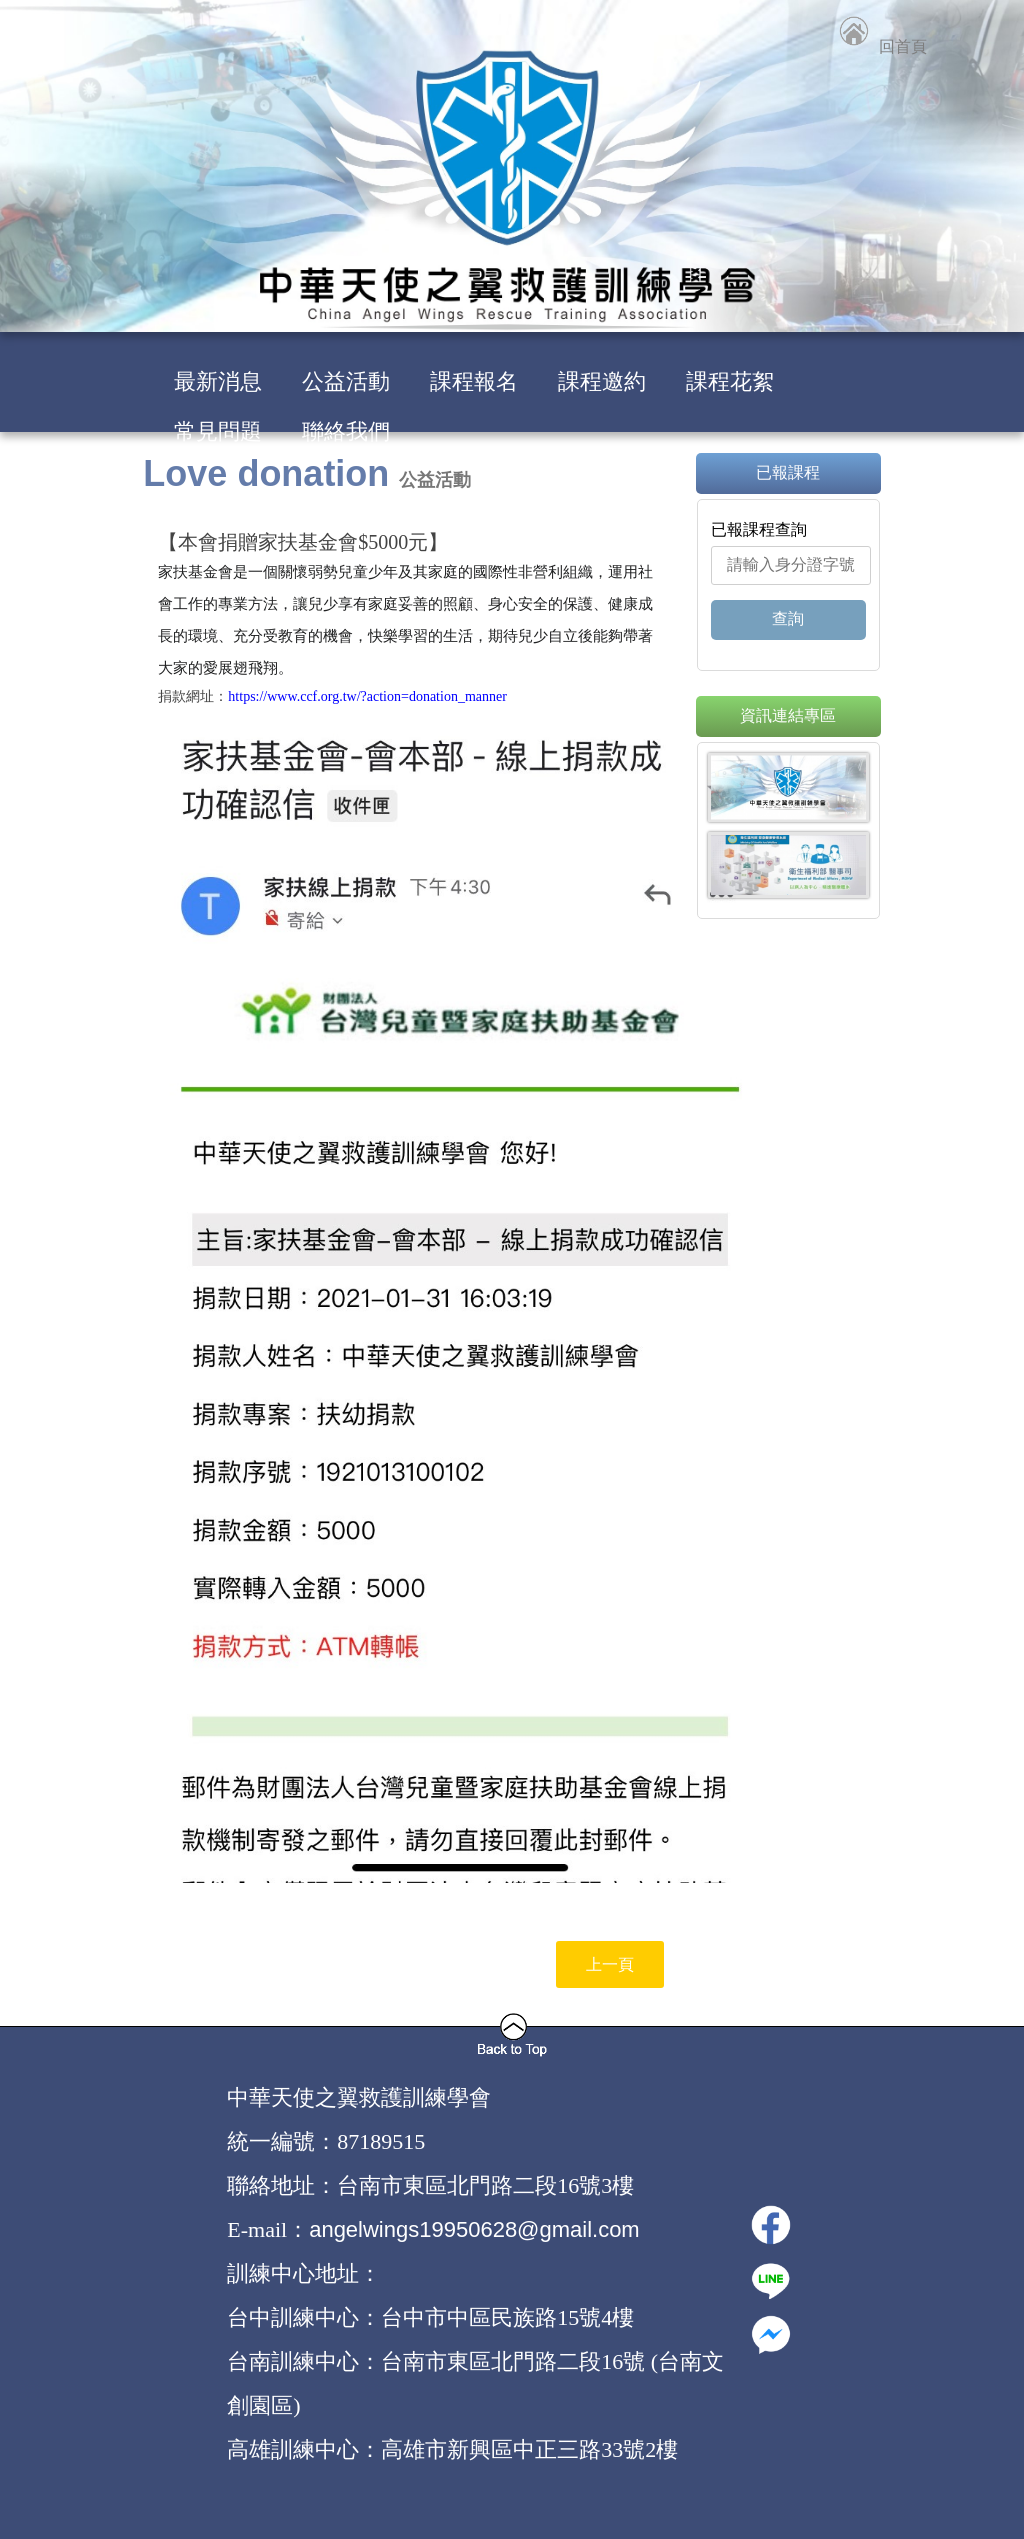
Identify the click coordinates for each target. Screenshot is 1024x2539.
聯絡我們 (346, 431)
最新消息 (218, 381)
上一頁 (610, 1964)
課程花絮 (730, 381)
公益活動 (346, 381)
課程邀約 (602, 381)
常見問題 (218, 431)
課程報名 (474, 381)
